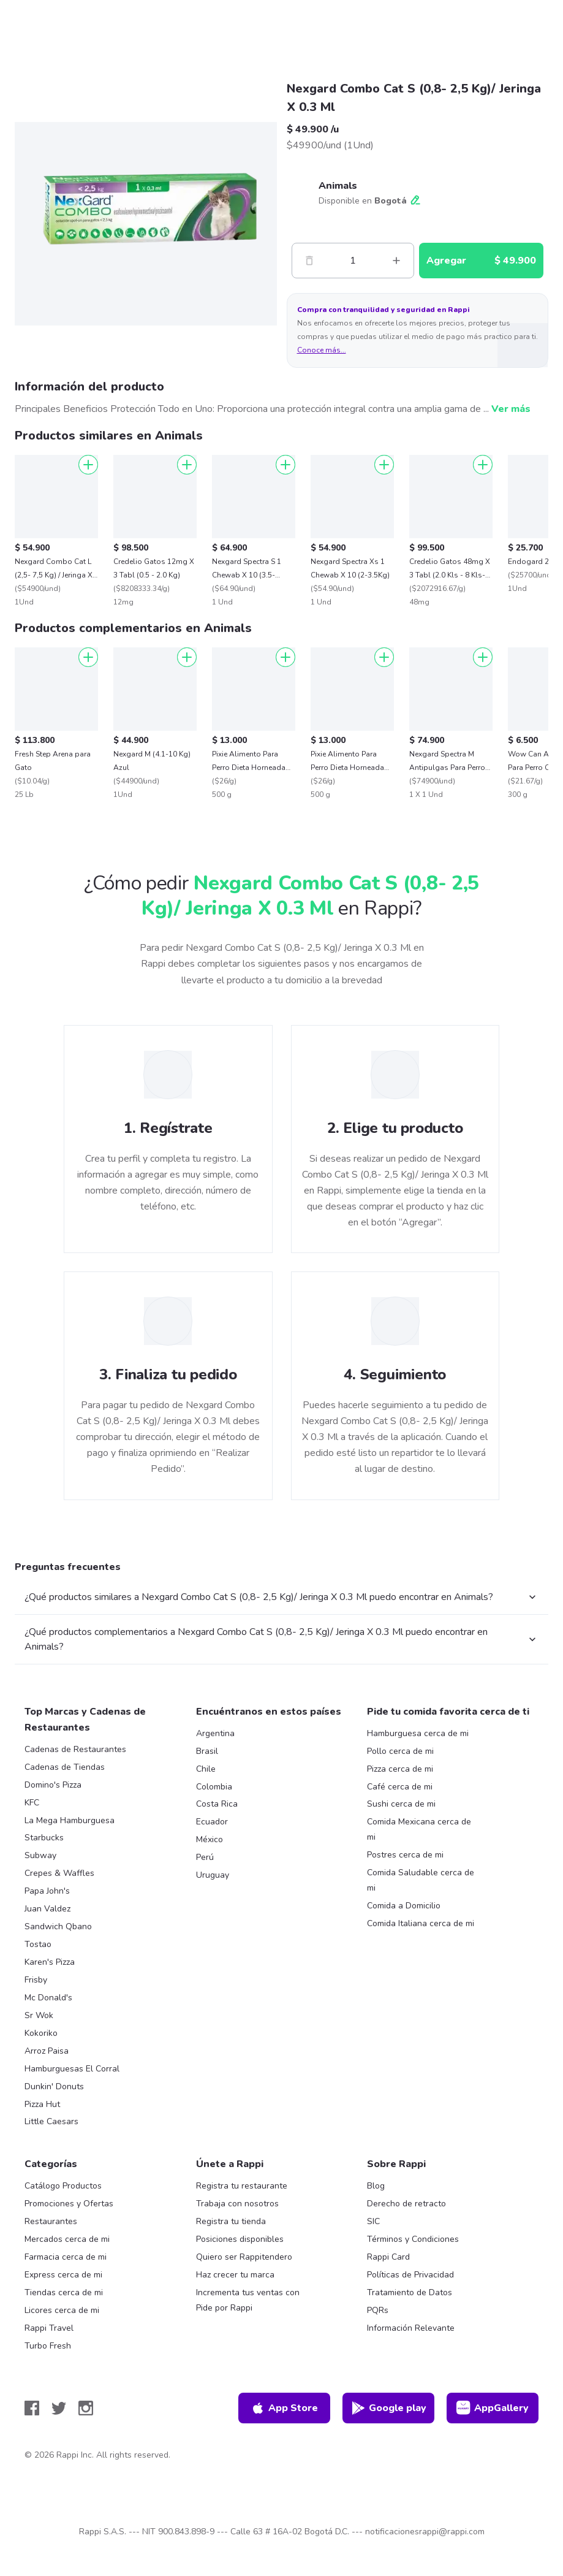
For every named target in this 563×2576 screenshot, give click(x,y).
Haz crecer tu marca (235, 2275)
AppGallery (492, 2408)
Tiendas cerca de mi (64, 2292)
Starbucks (44, 1837)
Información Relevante (411, 2328)
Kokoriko (41, 2033)
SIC (373, 2221)
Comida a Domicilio (403, 1905)
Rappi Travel (49, 2328)
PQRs (377, 2310)
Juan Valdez (47, 1909)
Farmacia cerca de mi (66, 2257)
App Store (284, 2408)
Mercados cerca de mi (67, 2239)
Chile (206, 1769)
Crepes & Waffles (59, 1873)
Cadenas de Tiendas (65, 1767)
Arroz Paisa (47, 2051)
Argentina (215, 1733)
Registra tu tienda (231, 2221)
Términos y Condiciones (413, 2239)
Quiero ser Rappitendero (244, 2257)
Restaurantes (51, 2221)
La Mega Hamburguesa (70, 1820)
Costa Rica (217, 1804)
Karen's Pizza (50, 1962)
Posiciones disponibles (240, 2239)
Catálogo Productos (63, 2186)
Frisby (36, 1980)
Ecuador (212, 1821)
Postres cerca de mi (405, 1855)
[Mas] (396, 260)
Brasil (207, 1751)
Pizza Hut (42, 2104)
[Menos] (309, 260)
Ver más (511, 409)
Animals (338, 185)
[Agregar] (88, 464)
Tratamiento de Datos (409, 2292)
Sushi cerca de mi (401, 1804)
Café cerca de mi (400, 1787)
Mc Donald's (48, 1997)
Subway (40, 1855)
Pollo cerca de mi (400, 1751)
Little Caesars (51, 2121)
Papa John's (47, 1891)
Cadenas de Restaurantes (75, 1749)
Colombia (214, 1787)
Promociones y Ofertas (69, 2203)
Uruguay (212, 1875)
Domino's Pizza (53, 1785)
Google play (388, 2408)
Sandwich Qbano (58, 1926)
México (209, 1839)
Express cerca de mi (63, 2275)
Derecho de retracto (406, 2203)
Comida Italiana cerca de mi (420, 1923)
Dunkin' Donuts (54, 2086)
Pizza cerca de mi (400, 1769)
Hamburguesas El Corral (72, 2069)
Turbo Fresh (48, 2346)
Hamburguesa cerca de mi (418, 1733)
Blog (376, 2186)
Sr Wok (39, 2015)
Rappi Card (388, 2257)
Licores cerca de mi (62, 2310)
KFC (32, 1802)
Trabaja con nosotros (237, 2203)
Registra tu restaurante (241, 2186)
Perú (205, 1857)
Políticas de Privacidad (410, 2275)
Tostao (38, 1944)
